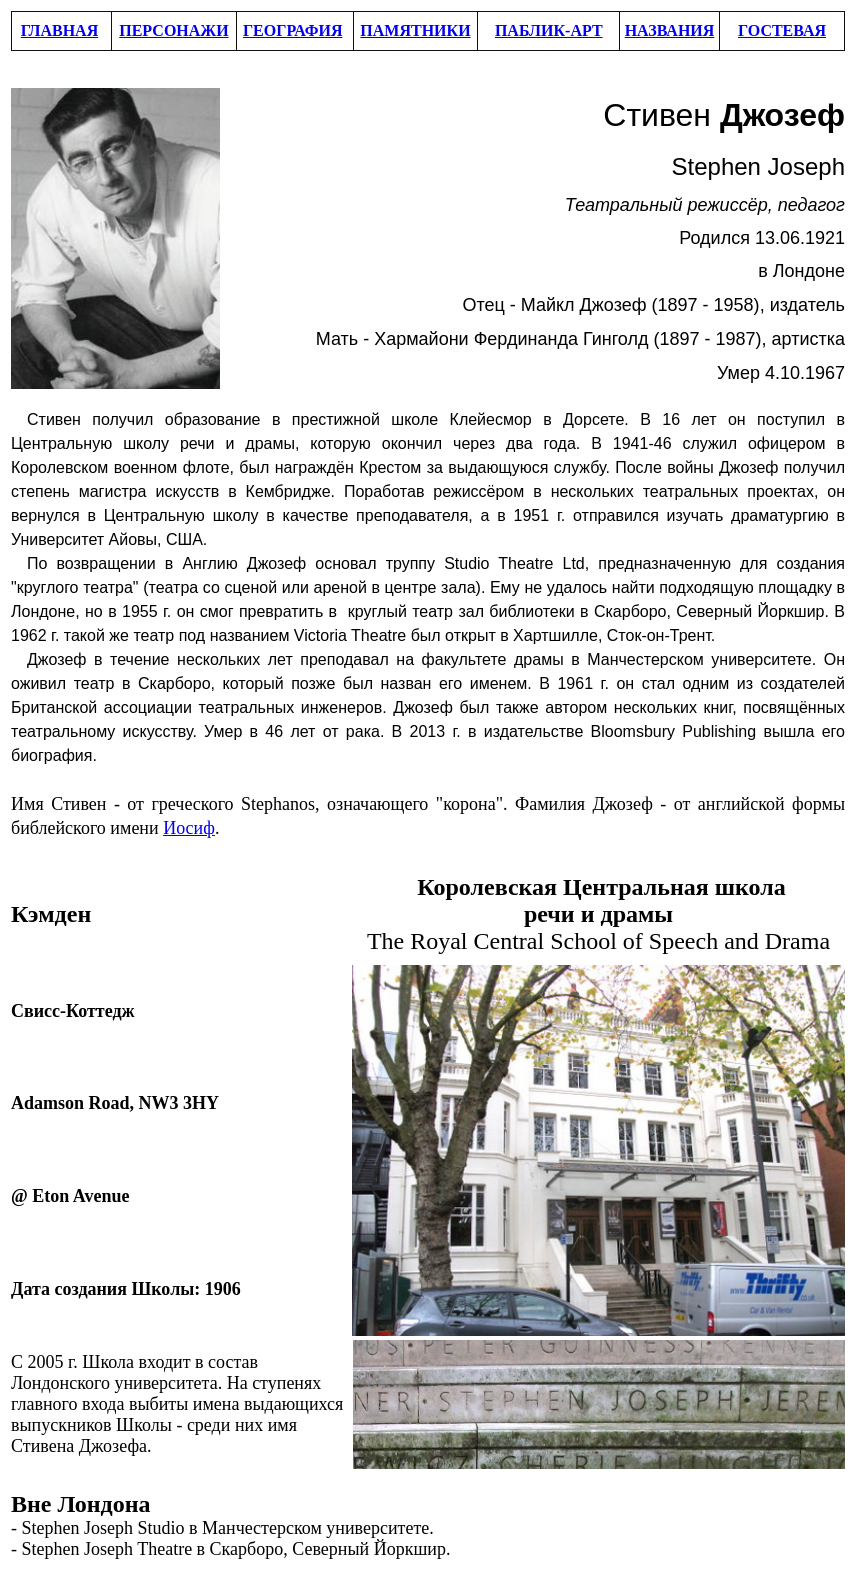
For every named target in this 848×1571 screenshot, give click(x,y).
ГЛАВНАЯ (59, 30)
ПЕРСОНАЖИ (173, 30)
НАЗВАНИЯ (670, 30)
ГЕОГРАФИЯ (293, 30)
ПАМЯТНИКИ (415, 30)
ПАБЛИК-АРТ (549, 30)
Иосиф (189, 828)
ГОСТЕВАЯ (782, 30)
